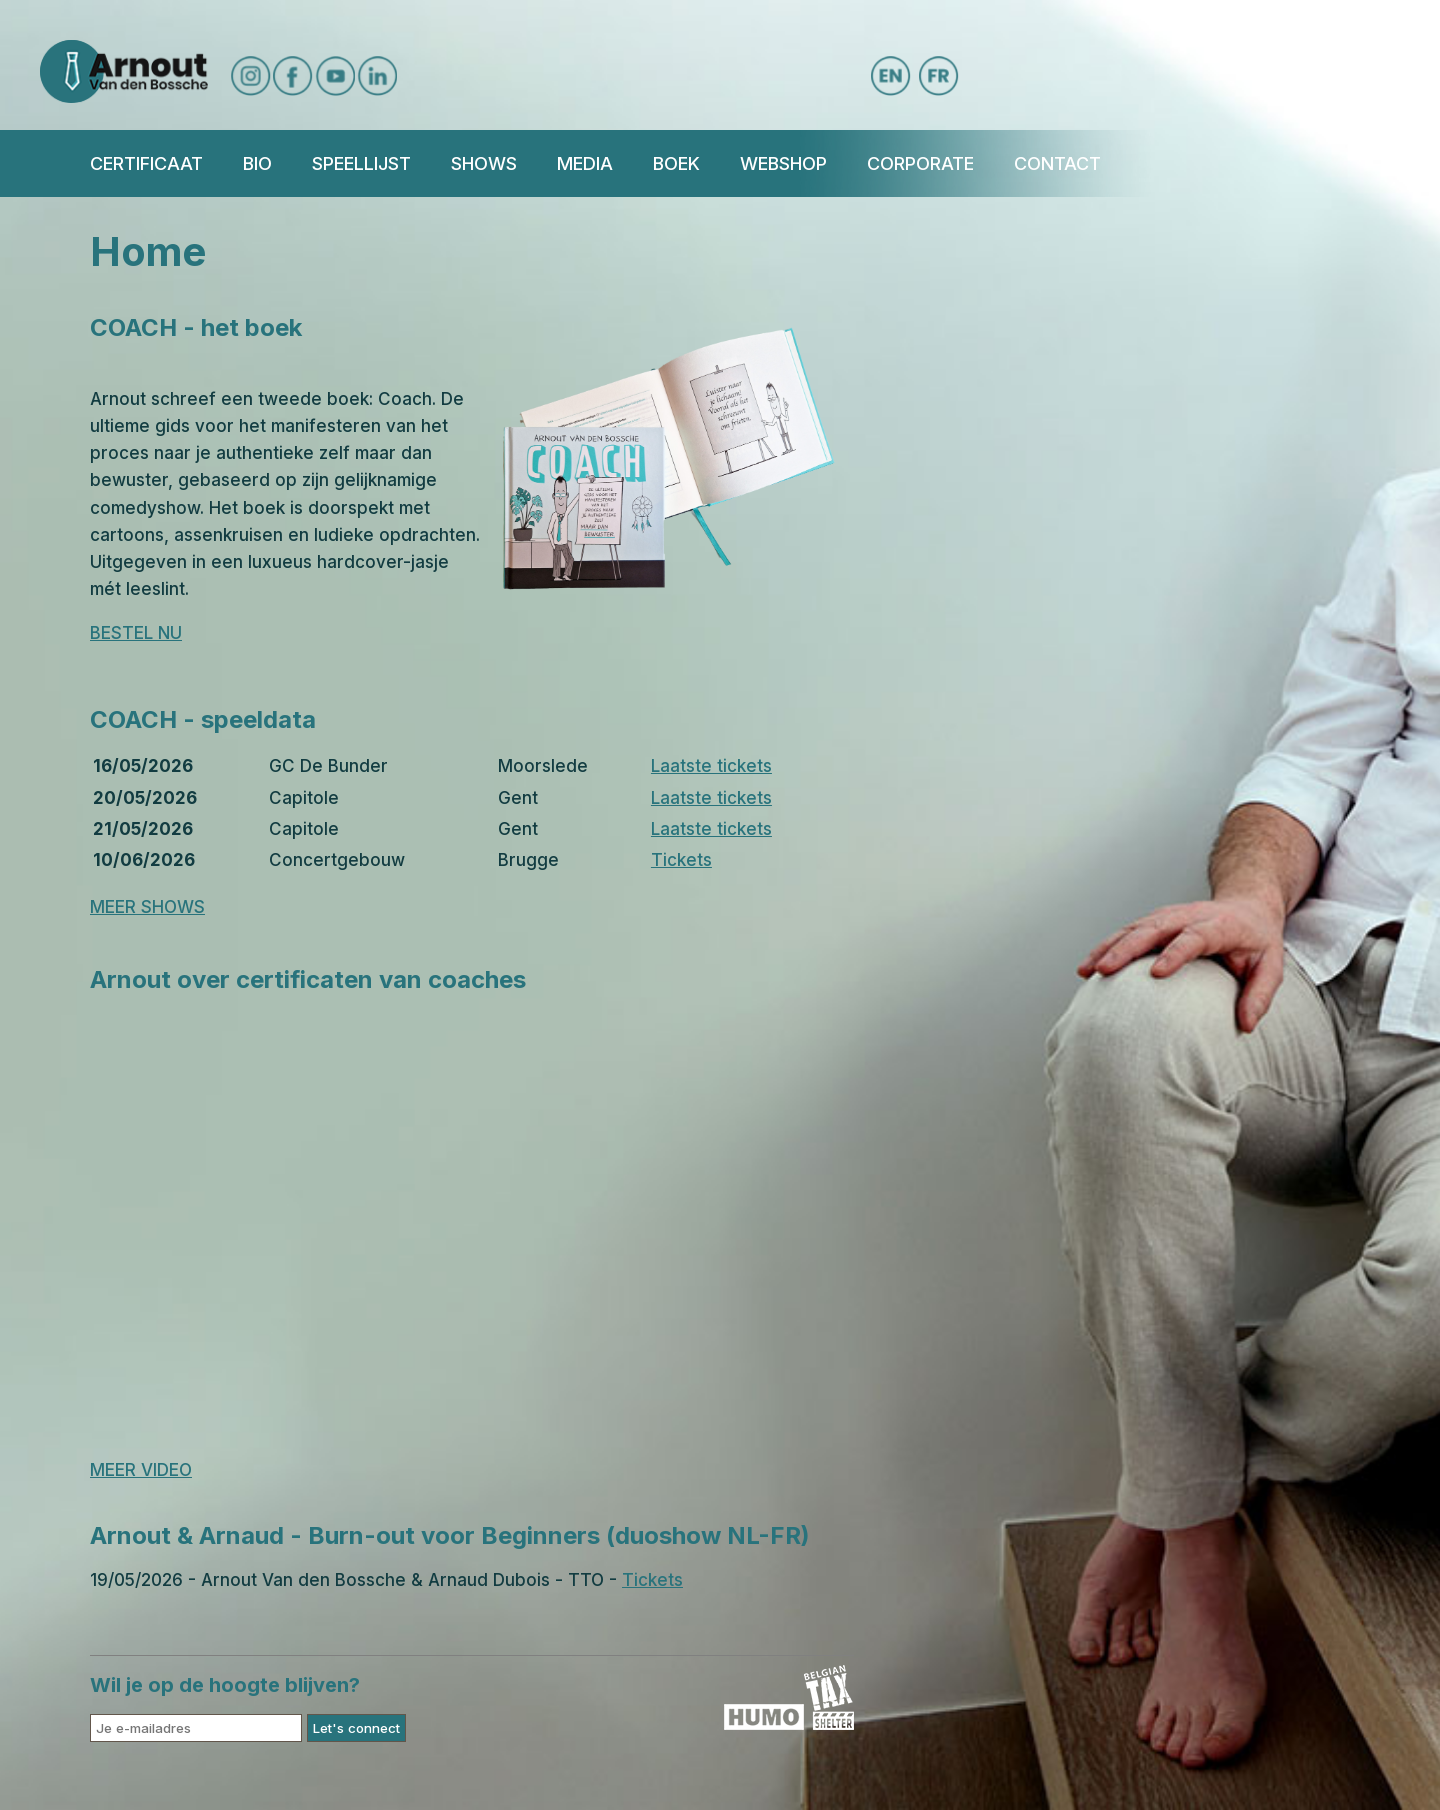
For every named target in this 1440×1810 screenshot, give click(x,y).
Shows (484, 163)
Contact (1057, 163)
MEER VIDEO (141, 1470)
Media (585, 163)
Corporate (920, 163)
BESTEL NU (136, 633)
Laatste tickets (711, 766)
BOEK (676, 163)
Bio (257, 163)
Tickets (681, 860)
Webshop (783, 163)
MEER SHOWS (147, 907)
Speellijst (361, 163)
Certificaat (146, 163)
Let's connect (356, 1728)
